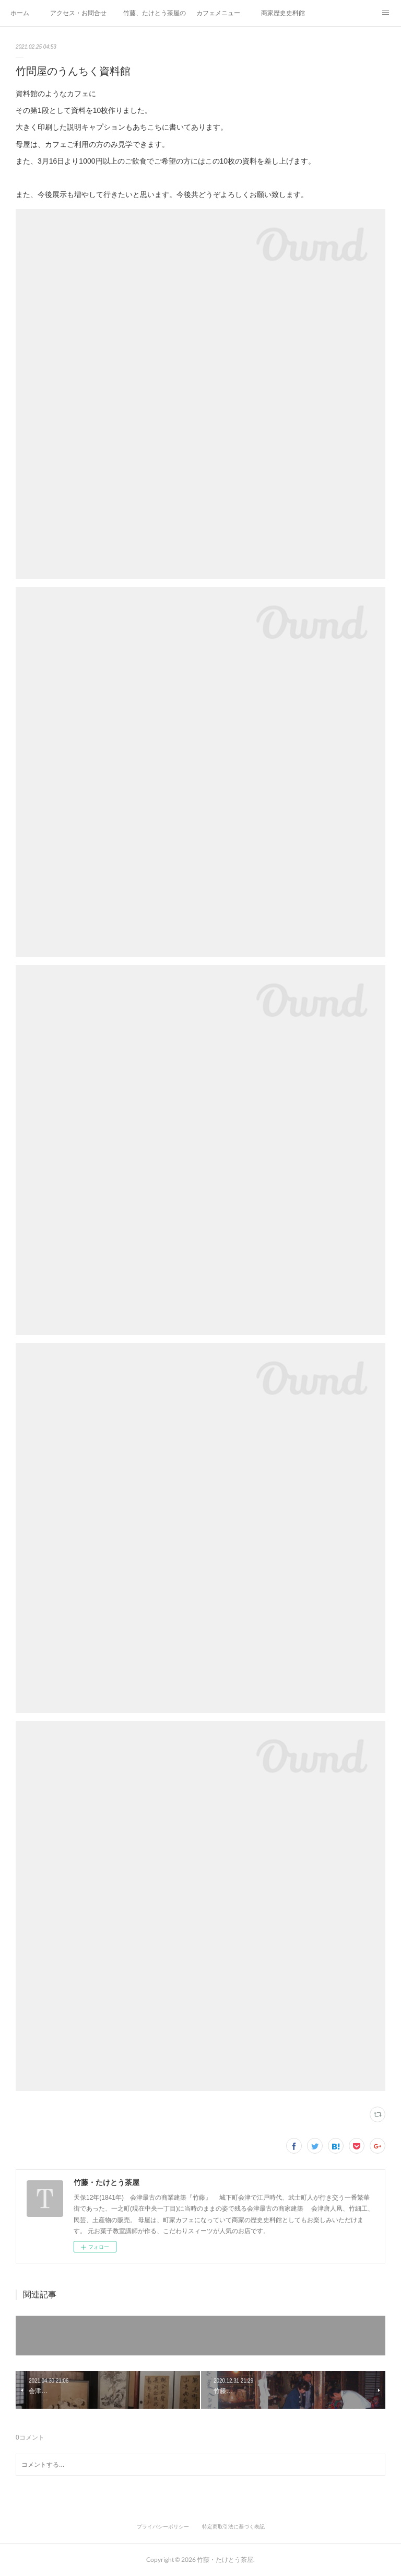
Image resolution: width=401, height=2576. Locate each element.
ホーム (19, 13)
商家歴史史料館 (283, 13)
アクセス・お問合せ (78, 13)
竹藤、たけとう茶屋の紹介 (154, 13)
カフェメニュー (218, 13)
